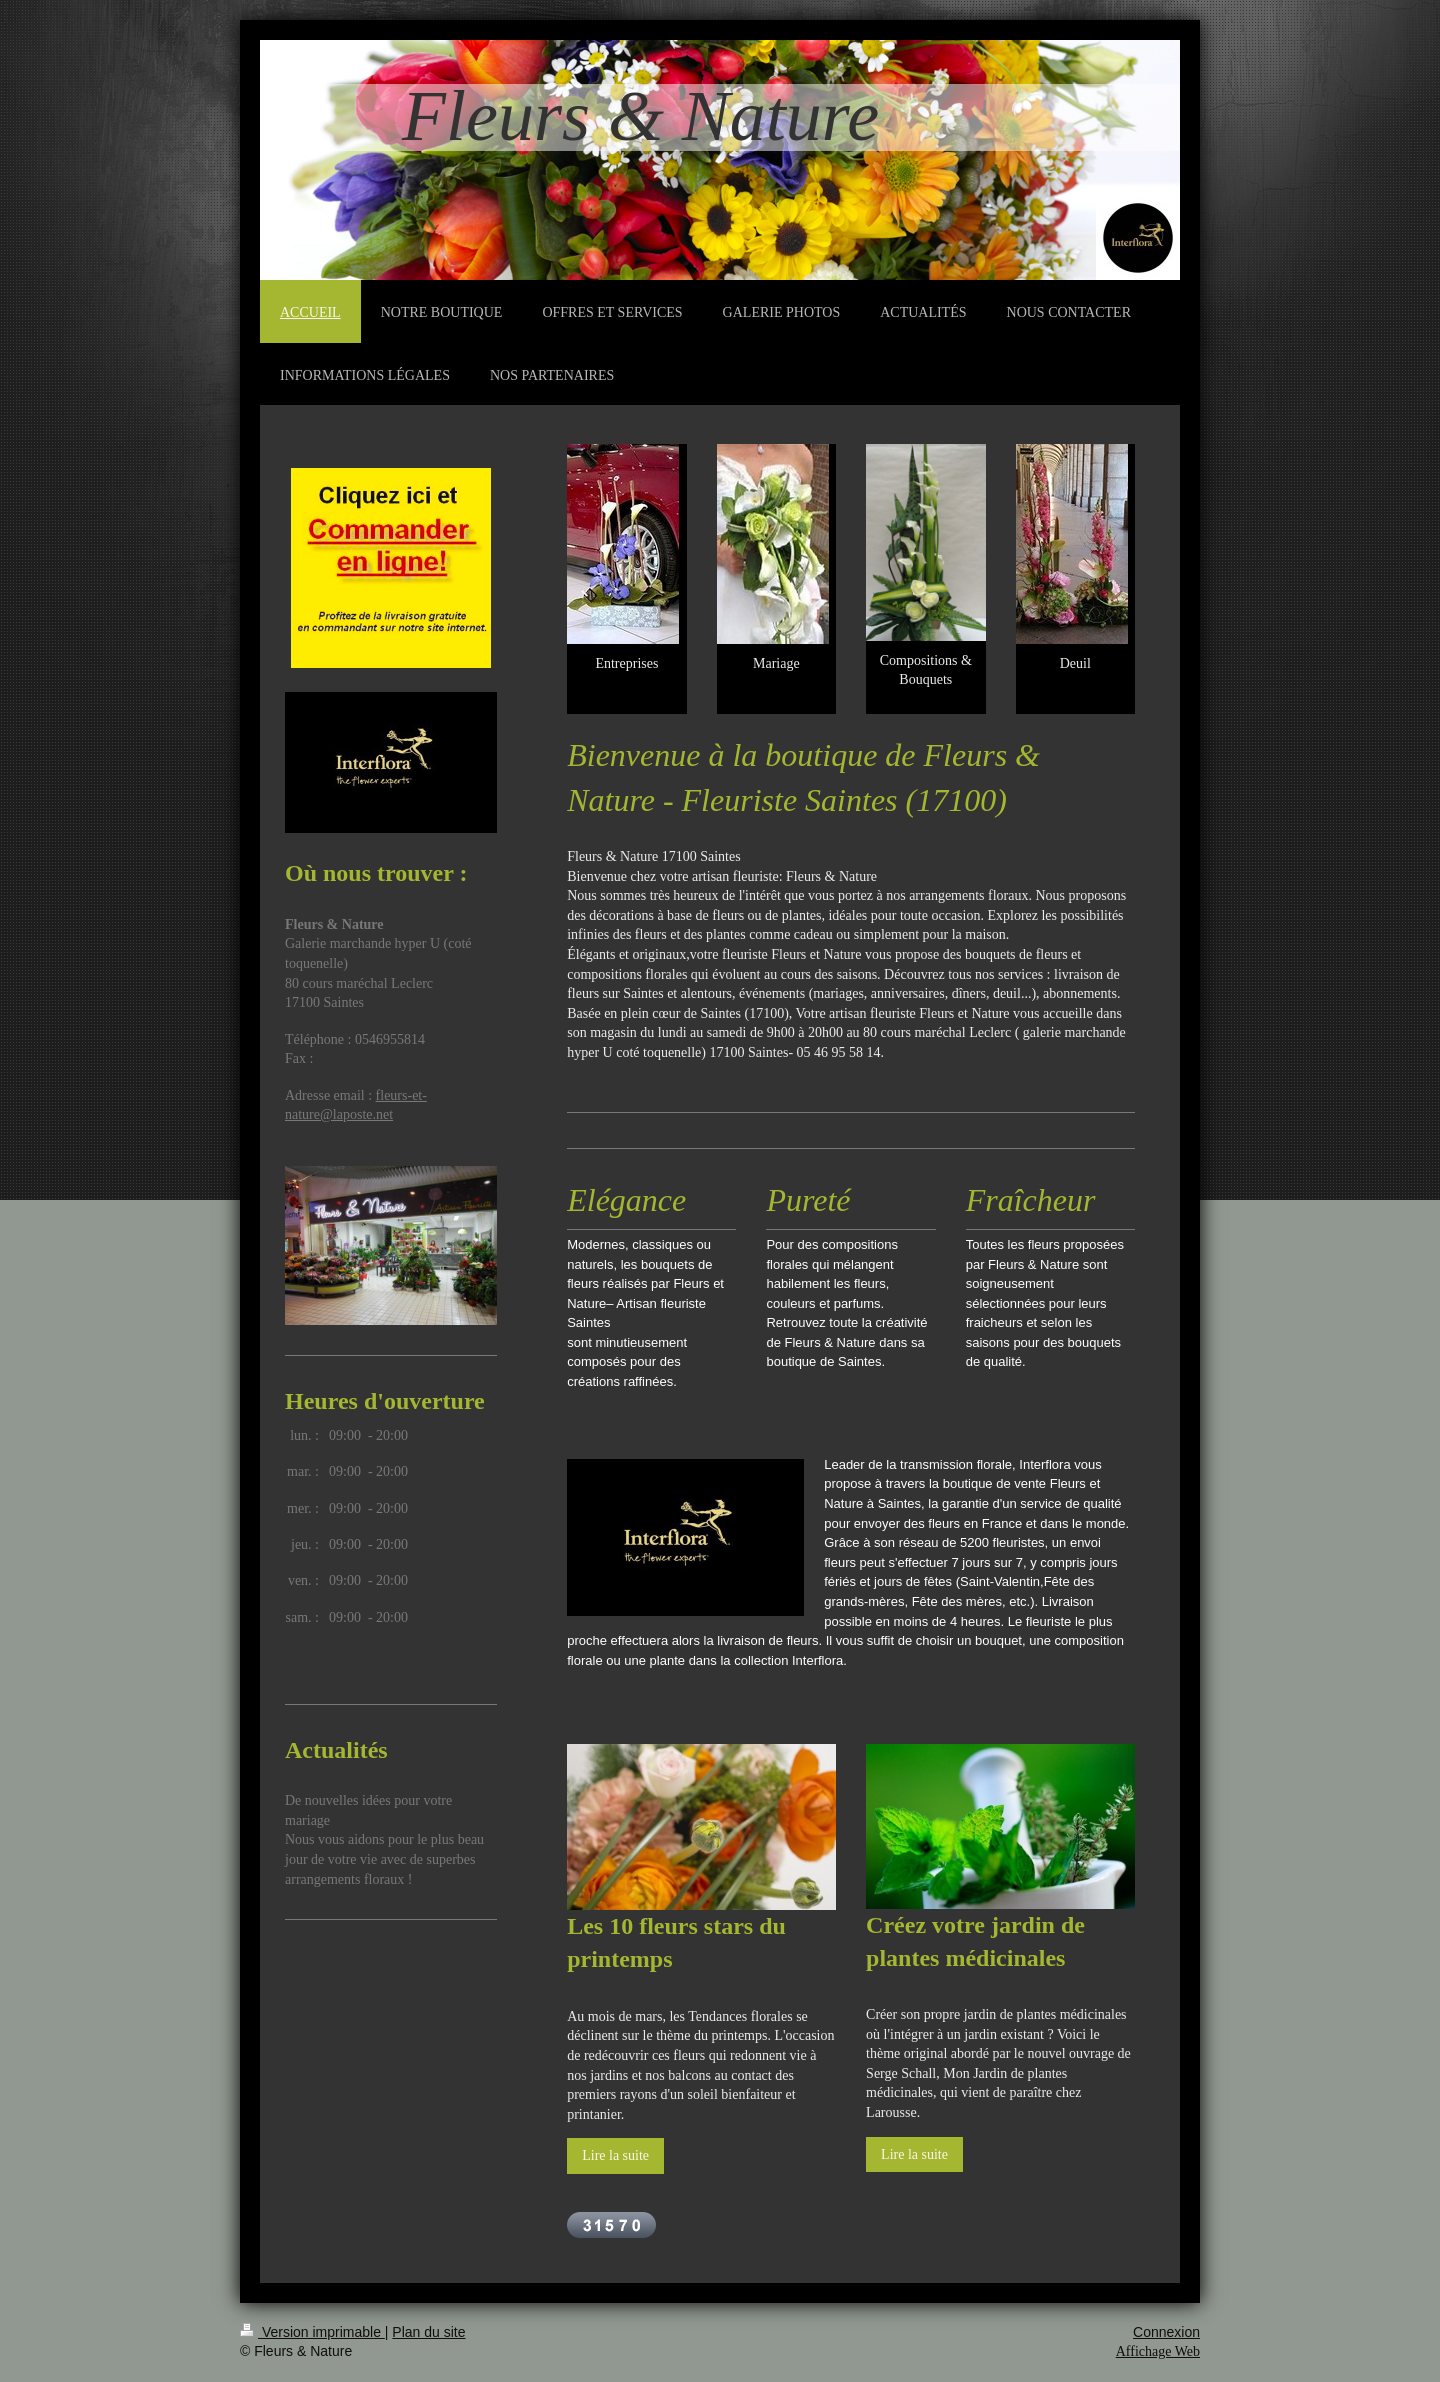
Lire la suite (615, 2155)
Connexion (1166, 2332)
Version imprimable (312, 2332)
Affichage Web (1158, 2351)
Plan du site (428, 2332)
